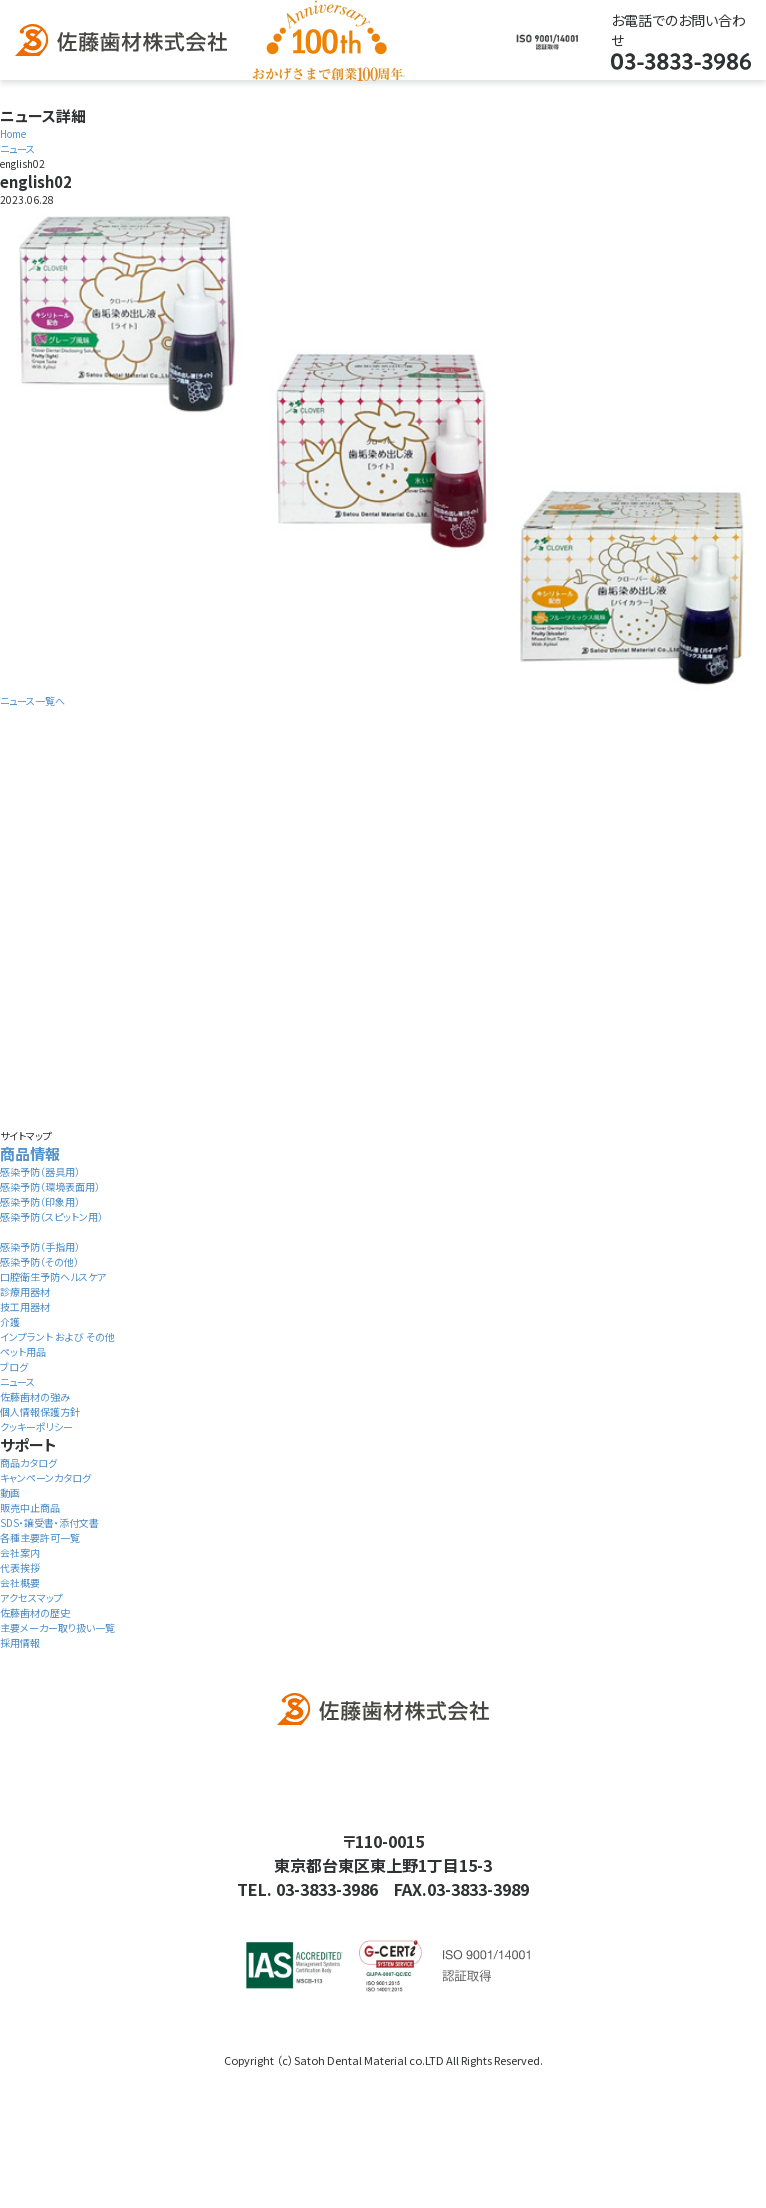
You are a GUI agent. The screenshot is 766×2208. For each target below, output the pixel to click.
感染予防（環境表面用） (50, 1186)
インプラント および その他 (57, 1336)
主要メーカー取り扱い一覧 (57, 1627)
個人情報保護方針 (40, 1411)
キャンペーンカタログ (45, 1477)
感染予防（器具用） (40, 1171)
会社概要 (20, 1582)
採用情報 (20, 1642)
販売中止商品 (30, 1507)
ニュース (17, 1381)
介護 (10, 1321)
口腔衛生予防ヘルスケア (53, 1276)
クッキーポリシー (36, 1426)
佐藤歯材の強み (35, 1396)
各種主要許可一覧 (40, 1537)
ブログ (14, 1366)
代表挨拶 (20, 1567)
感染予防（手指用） (40, 1246)
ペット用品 (23, 1351)
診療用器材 (25, 1291)
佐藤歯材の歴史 (35, 1612)
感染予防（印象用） (40, 1201)
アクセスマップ (31, 1597)
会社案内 (20, 1552)
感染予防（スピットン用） (51, 1216)
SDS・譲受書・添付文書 (49, 1522)
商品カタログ (28, 1462)
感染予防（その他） (39, 1261)
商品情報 (30, 1153)
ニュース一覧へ (32, 700)
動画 (10, 1492)
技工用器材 (25, 1306)
